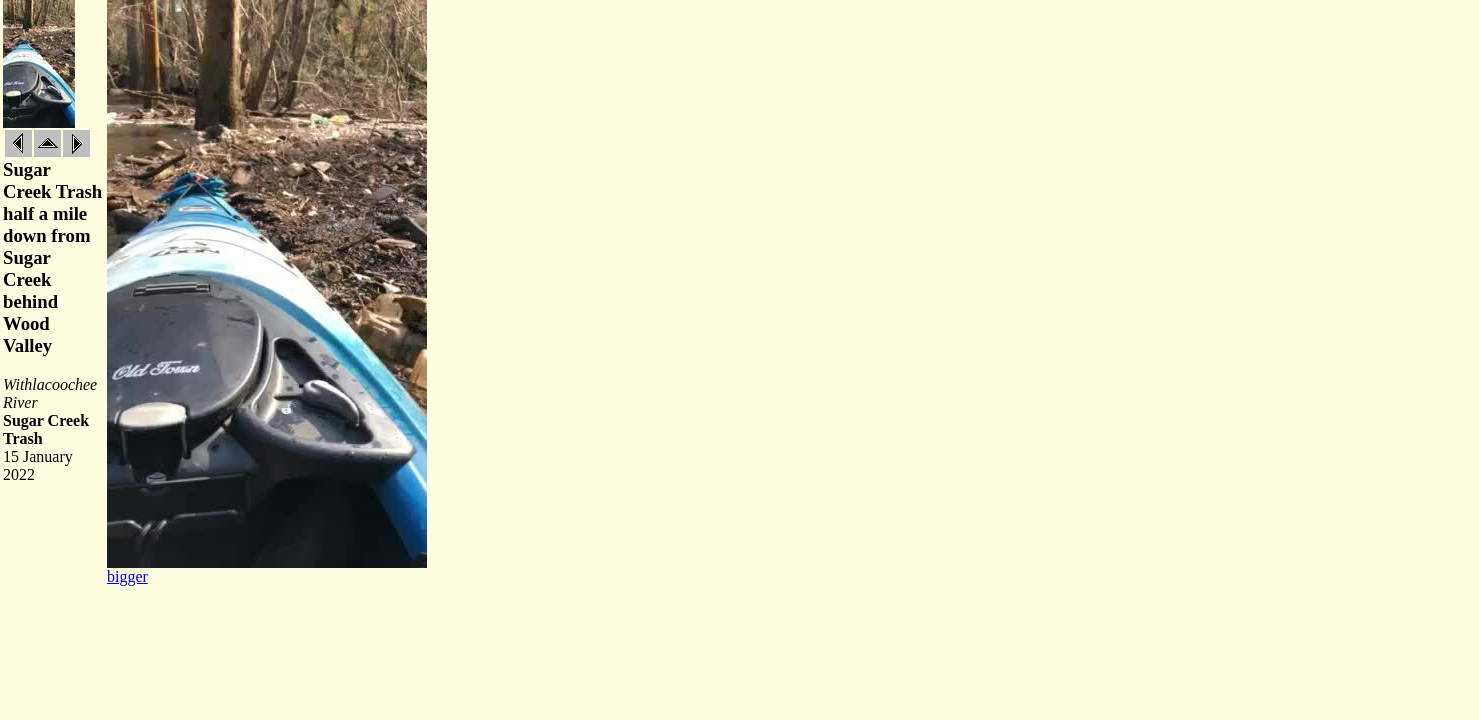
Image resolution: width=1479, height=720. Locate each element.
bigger (127, 576)
